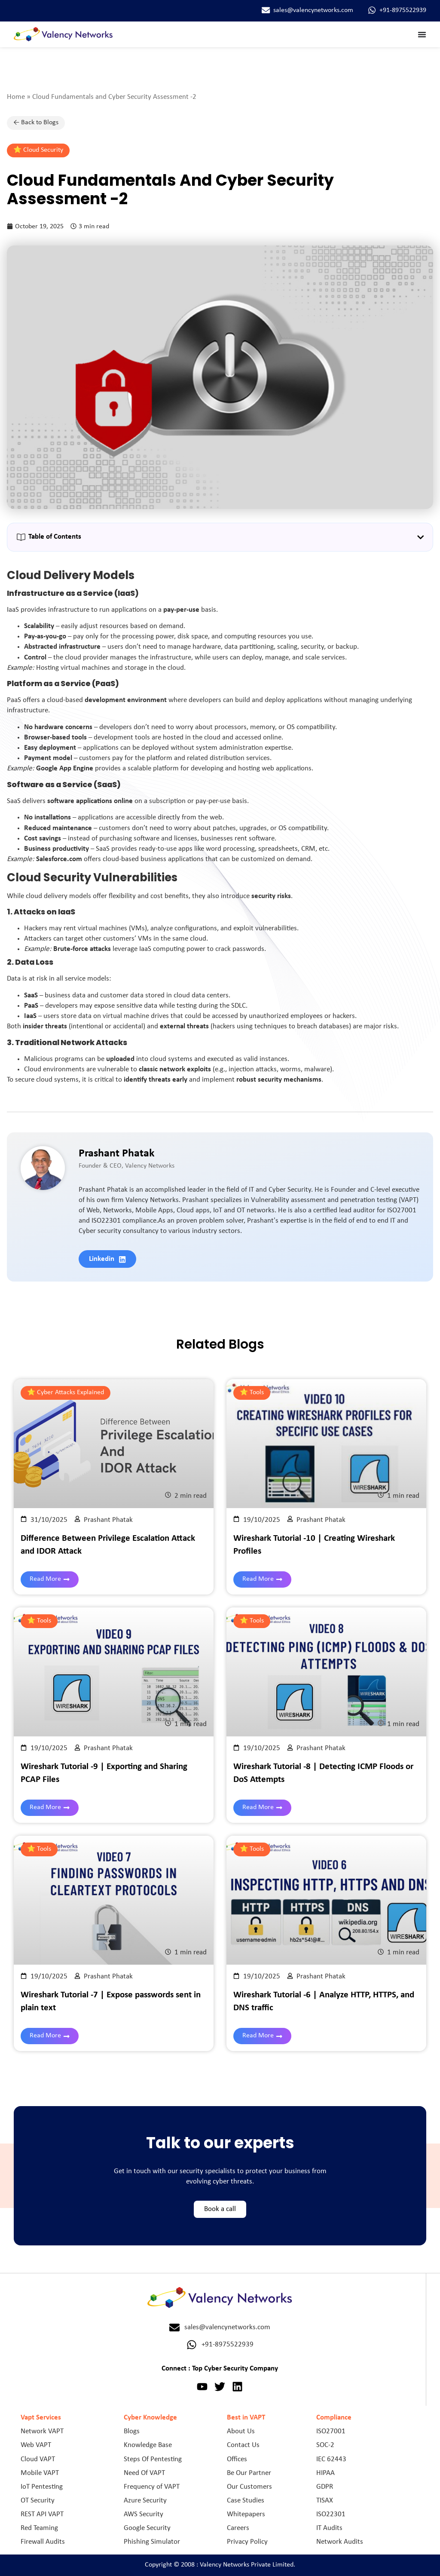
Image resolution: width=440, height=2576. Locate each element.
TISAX (324, 2500)
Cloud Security (43, 150)
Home (16, 97)
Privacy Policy (247, 2541)
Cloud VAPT (38, 2459)
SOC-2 (325, 2445)
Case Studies (245, 2500)
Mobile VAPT (40, 2473)
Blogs (132, 2431)
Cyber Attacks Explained (70, 1392)
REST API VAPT (42, 2514)
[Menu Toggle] (422, 34)
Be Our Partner (249, 2473)
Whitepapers (246, 2514)
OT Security (38, 2500)
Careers (238, 2528)
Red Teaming (39, 2528)
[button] (420, 537)
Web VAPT (36, 2445)
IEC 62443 (331, 2459)
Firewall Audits (43, 2541)
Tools (257, 1392)
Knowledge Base (148, 2445)
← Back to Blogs (35, 122)
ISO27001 (330, 2431)
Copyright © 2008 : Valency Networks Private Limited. (220, 2564)
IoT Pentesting (42, 2486)
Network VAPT (42, 2431)
